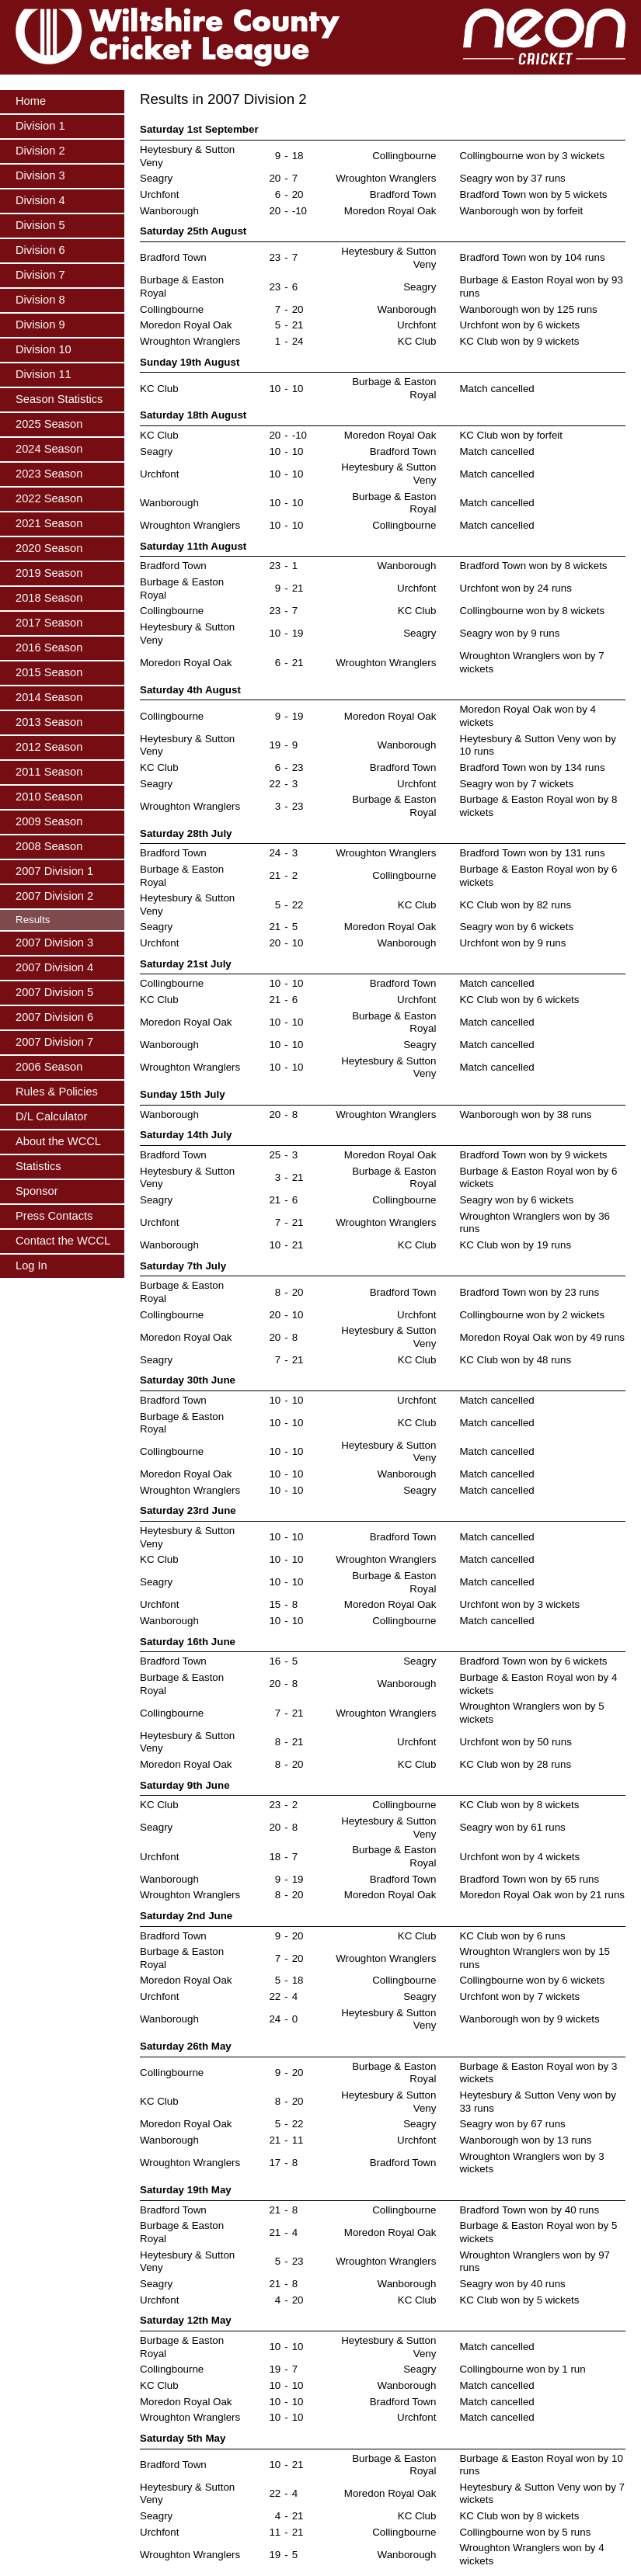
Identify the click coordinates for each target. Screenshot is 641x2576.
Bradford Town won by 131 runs (531, 853)
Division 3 (40, 175)
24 (298, 341)
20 (274, 178)
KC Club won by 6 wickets (519, 999)
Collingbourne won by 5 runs (524, 2532)
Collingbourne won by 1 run (522, 2369)
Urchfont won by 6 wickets (519, 325)
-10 (299, 211)
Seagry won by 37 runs (512, 178)
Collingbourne (404, 155)
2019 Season (49, 573)
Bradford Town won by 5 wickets (533, 194)
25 (274, 1155)
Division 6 (40, 250)
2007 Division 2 (54, 896)
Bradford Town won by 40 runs (529, 2210)
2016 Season (49, 647)
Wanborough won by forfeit (521, 211)
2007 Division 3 (54, 942)
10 (274, 388)
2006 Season (49, 1067)
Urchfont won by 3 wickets (519, 1604)
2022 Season (49, 498)
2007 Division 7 (54, 1042)
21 (298, 325)
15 (274, 1604)
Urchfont (159, 194)
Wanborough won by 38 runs (525, 1114)
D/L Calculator (51, 1116)
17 (274, 2162)
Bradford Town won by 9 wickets (533, 1155)
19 (298, 633)
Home (31, 101)
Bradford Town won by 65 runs (529, 1879)
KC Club (417, 341)
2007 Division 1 (54, 871)
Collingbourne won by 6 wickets (531, 1980)
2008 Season (49, 846)
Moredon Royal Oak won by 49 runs (542, 1337)
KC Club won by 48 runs (515, 1360)
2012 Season (49, 747)
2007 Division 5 (54, 992)
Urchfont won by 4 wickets (519, 1857)
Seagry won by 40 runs (512, 2284)
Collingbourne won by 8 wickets (531, 610)
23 (274, 257)
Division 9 (40, 324)
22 (274, 784)
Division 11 (43, 374)
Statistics (38, 1166)
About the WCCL (58, 1141)
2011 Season (49, 772)
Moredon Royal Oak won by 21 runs (542, 1895)
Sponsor (37, 1191)
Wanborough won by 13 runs (525, 2140)
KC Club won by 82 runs (515, 905)
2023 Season (49, 473)
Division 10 (43, 349)
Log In (31, 1265)
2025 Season (49, 424)
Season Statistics (59, 399)
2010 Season (49, 796)
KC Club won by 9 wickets (519, 341)
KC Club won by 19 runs (515, 1245)
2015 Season (49, 672)
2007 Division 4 (54, 967)
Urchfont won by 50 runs (515, 1742)
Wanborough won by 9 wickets (529, 2019)
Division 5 (40, 225)
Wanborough (169, 211)
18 (298, 155)
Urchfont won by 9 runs (512, 943)
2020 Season (49, 548)
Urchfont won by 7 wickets (519, 1996)
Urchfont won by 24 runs (515, 588)
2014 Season (49, 697)
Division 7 (40, 275)
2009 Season (49, 821)
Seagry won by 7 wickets (516, 784)
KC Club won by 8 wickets (519, 1804)
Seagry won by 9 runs (509, 633)
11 (298, 2140)
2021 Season (49, 523)
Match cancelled (496, 388)
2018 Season (49, 598)
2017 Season (49, 622)
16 (274, 1661)
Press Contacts (54, 1216)
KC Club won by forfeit (511, 435)
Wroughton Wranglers (386, 178)
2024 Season (49, 449)
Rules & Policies (57, 1091)
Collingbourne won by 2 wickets (531, 1315)
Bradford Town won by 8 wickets (533, 565)
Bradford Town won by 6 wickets (533, 1661)
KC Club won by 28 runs (515, 1764)
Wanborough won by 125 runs (528, 309)
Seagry (156, 178)
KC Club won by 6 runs (512, 1936)
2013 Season (49, 722)
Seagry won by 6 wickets (516, 926)
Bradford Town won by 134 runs (531, 767)
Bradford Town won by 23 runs (529, 1292)
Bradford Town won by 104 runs (531, 257)
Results (33, 919)
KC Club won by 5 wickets (519, 2300)
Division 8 (40, 299)
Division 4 (40, 200)
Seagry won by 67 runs (512, 2124)
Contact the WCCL (63, 1240)
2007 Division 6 (54, 1017)
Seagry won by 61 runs (512, 1827)
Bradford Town (403, 194)
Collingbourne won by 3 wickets (531, 155)
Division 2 (40, 150)
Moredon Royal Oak (390, 211)
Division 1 (40, 126)
